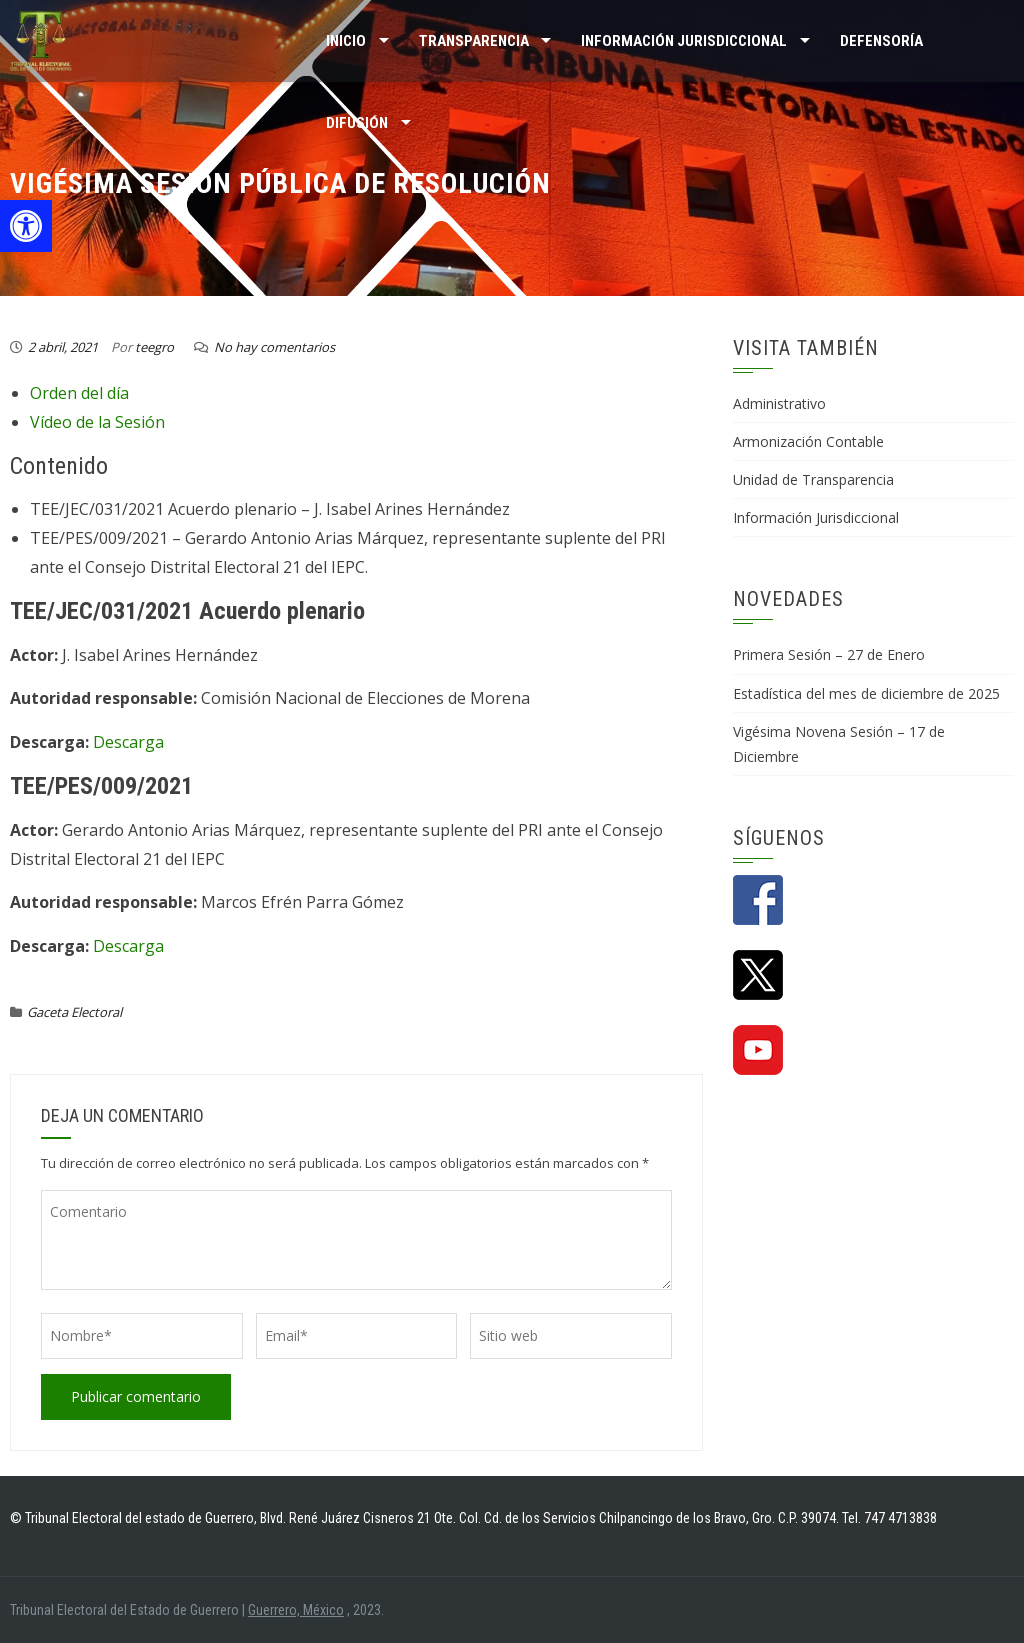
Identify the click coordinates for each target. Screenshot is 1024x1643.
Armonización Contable (808, 441)
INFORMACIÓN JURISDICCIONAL (684, 41)
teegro (154, 347)
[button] (26, 226)
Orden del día (79, 393)
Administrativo (779, 403)
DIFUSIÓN (357, 123)
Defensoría (881, 41)
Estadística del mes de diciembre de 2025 (866, 693)
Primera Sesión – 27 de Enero (829, 654)
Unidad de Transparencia (813, 479)
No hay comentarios (274, 347)
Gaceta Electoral (74, 1012)
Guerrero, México (296, 1610)
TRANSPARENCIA (474, 41)
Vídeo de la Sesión (97, 422)
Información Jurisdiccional (816, 517)
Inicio (346, 41)
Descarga (128, 742)
